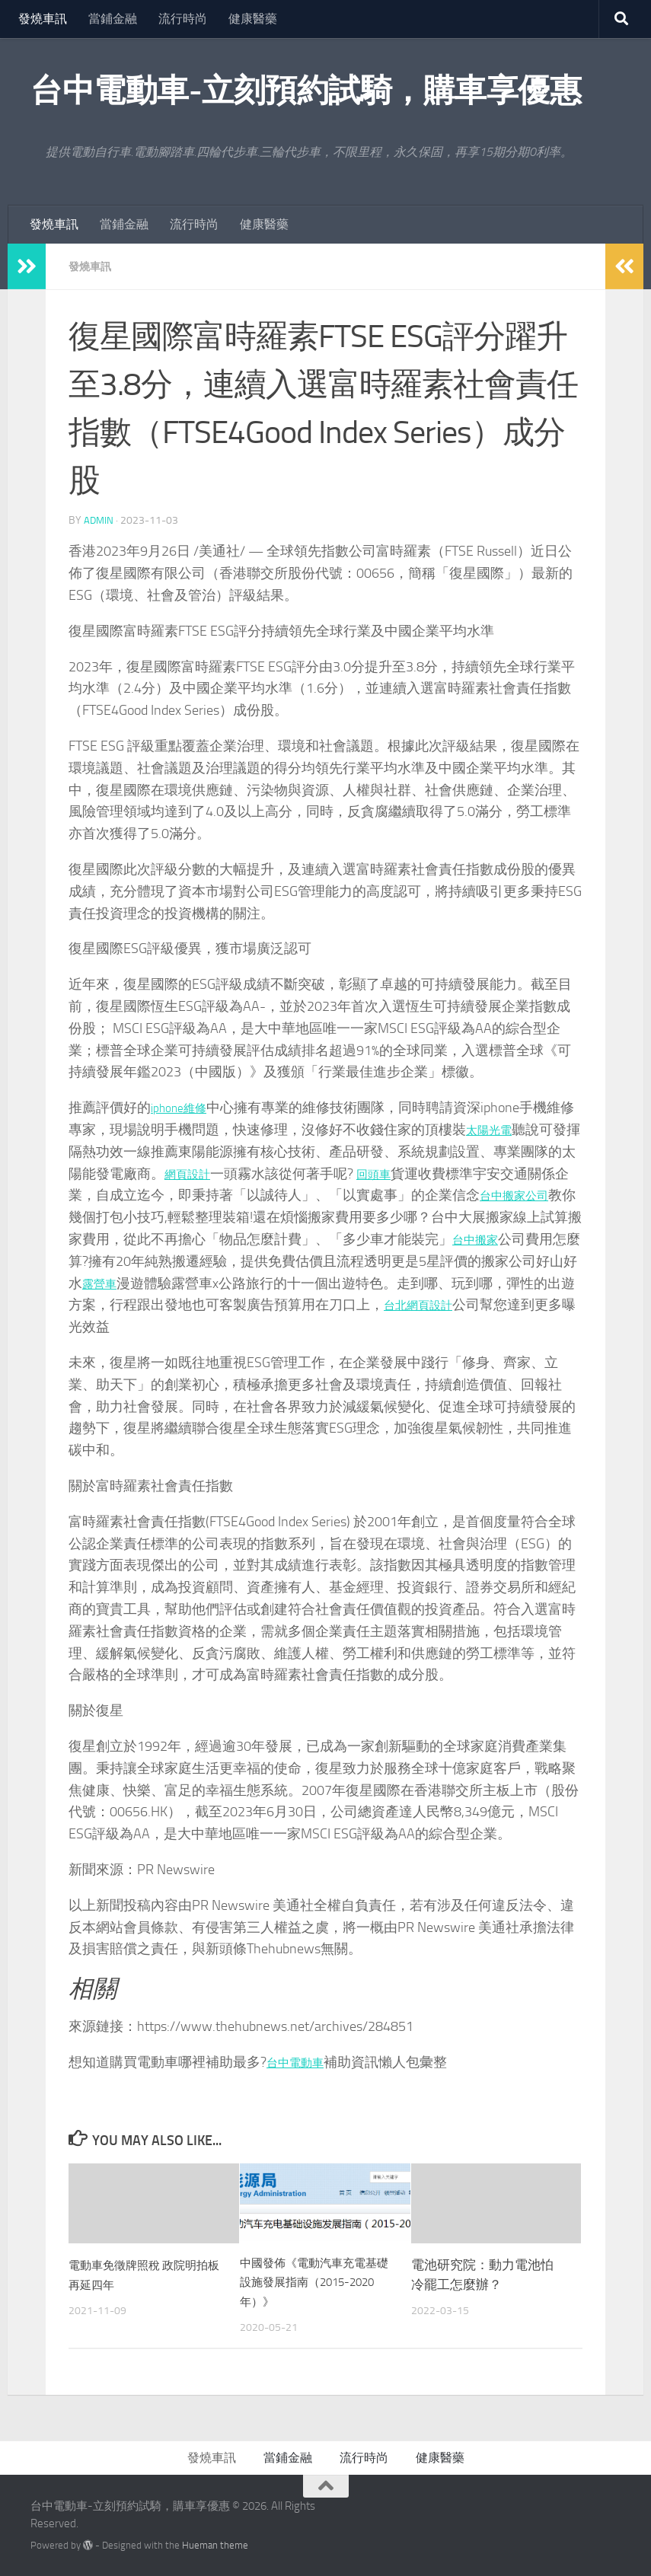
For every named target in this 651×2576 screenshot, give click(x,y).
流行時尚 (182, 18)
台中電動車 (300, 2061)
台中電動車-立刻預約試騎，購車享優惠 (305, 91)
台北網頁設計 (493, 1304)
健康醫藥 (252, 18)
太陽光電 (507, 1129)
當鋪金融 (112, 18)
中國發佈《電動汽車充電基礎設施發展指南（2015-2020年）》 (316, 2281)
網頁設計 (219, 1173)
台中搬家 (534, 1238)
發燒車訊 (42, 18)
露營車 (171, 1282)
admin (99, 519)
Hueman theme (215, 2544)
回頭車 (413, 1173)
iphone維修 (184, 1106)
